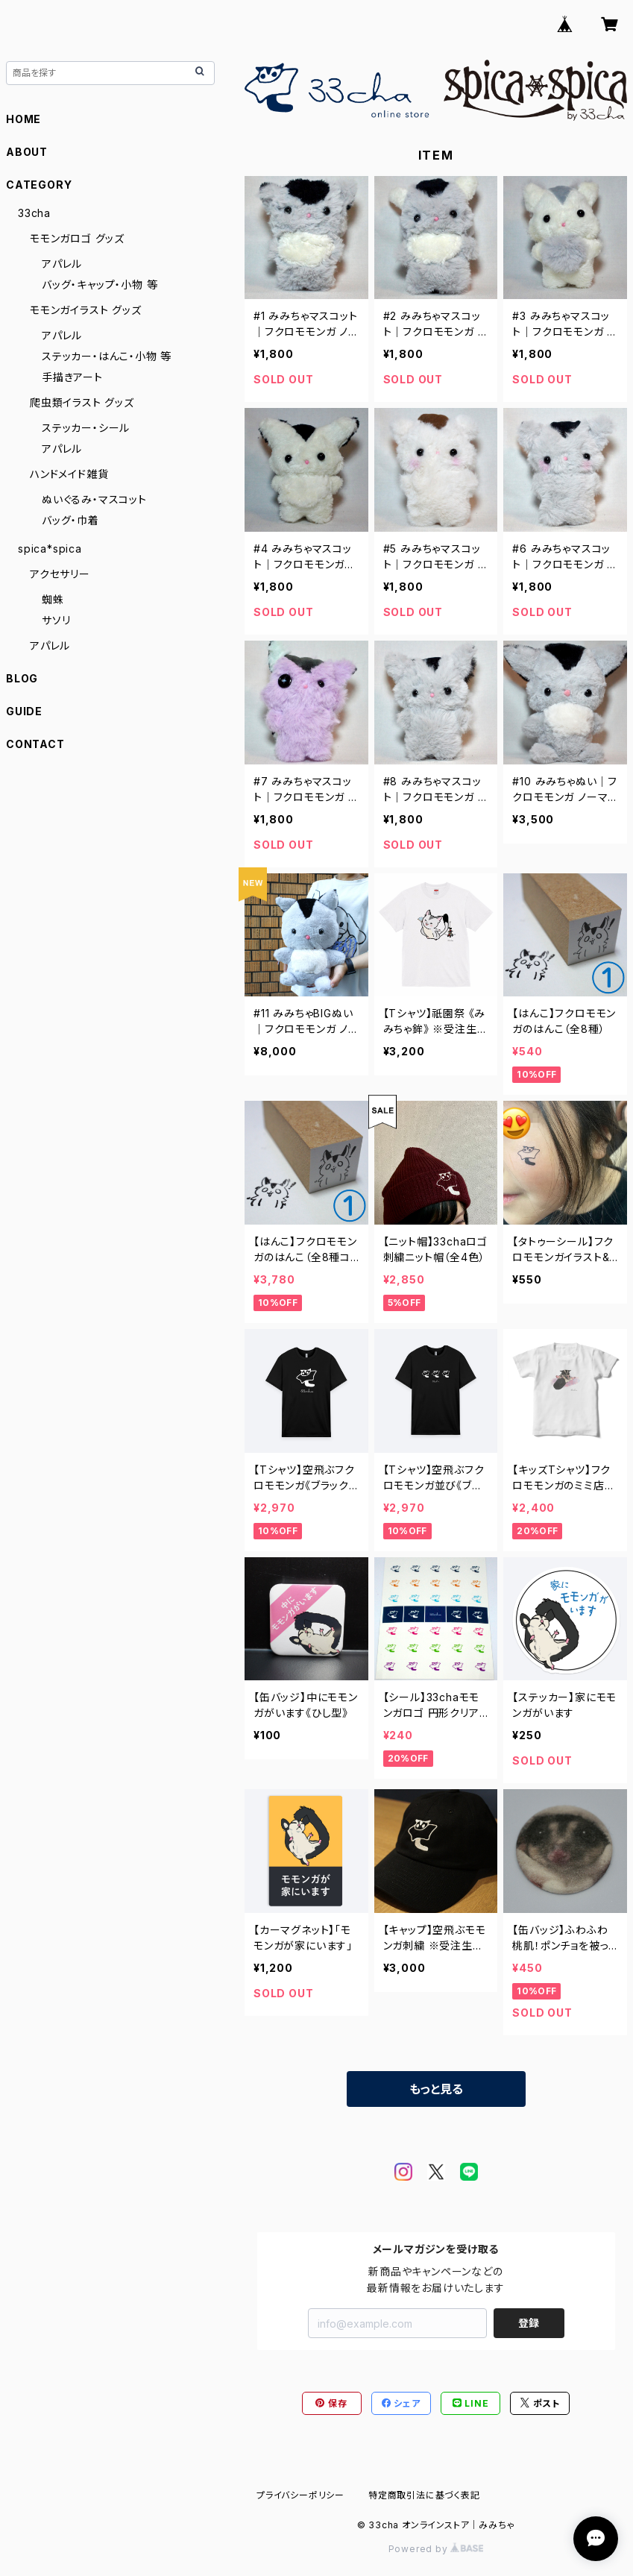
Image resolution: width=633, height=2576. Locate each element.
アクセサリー (60, 574)
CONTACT (35, 744)
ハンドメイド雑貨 (69, 474)
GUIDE (24, 711)
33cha (34, 213)
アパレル (62, 263)
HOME (23, 119)
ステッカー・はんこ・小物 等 (106, 356)
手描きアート (72, 377)
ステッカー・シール (86, 427)
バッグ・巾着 (70, 520)
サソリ (56, 620)
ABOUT (27, 151)
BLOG (22, 678)
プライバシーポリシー (300, 2495)
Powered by (436, 2548)
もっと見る (436, 2089)
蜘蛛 (53, 599)
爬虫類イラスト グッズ (82, 402)
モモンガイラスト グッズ (86, 310)
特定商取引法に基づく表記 (424, 2495)
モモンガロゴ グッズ (77, 238)
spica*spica (50, 548)
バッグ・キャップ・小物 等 (99, 284)
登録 (528, 2322)
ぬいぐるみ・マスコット (94, 499)
